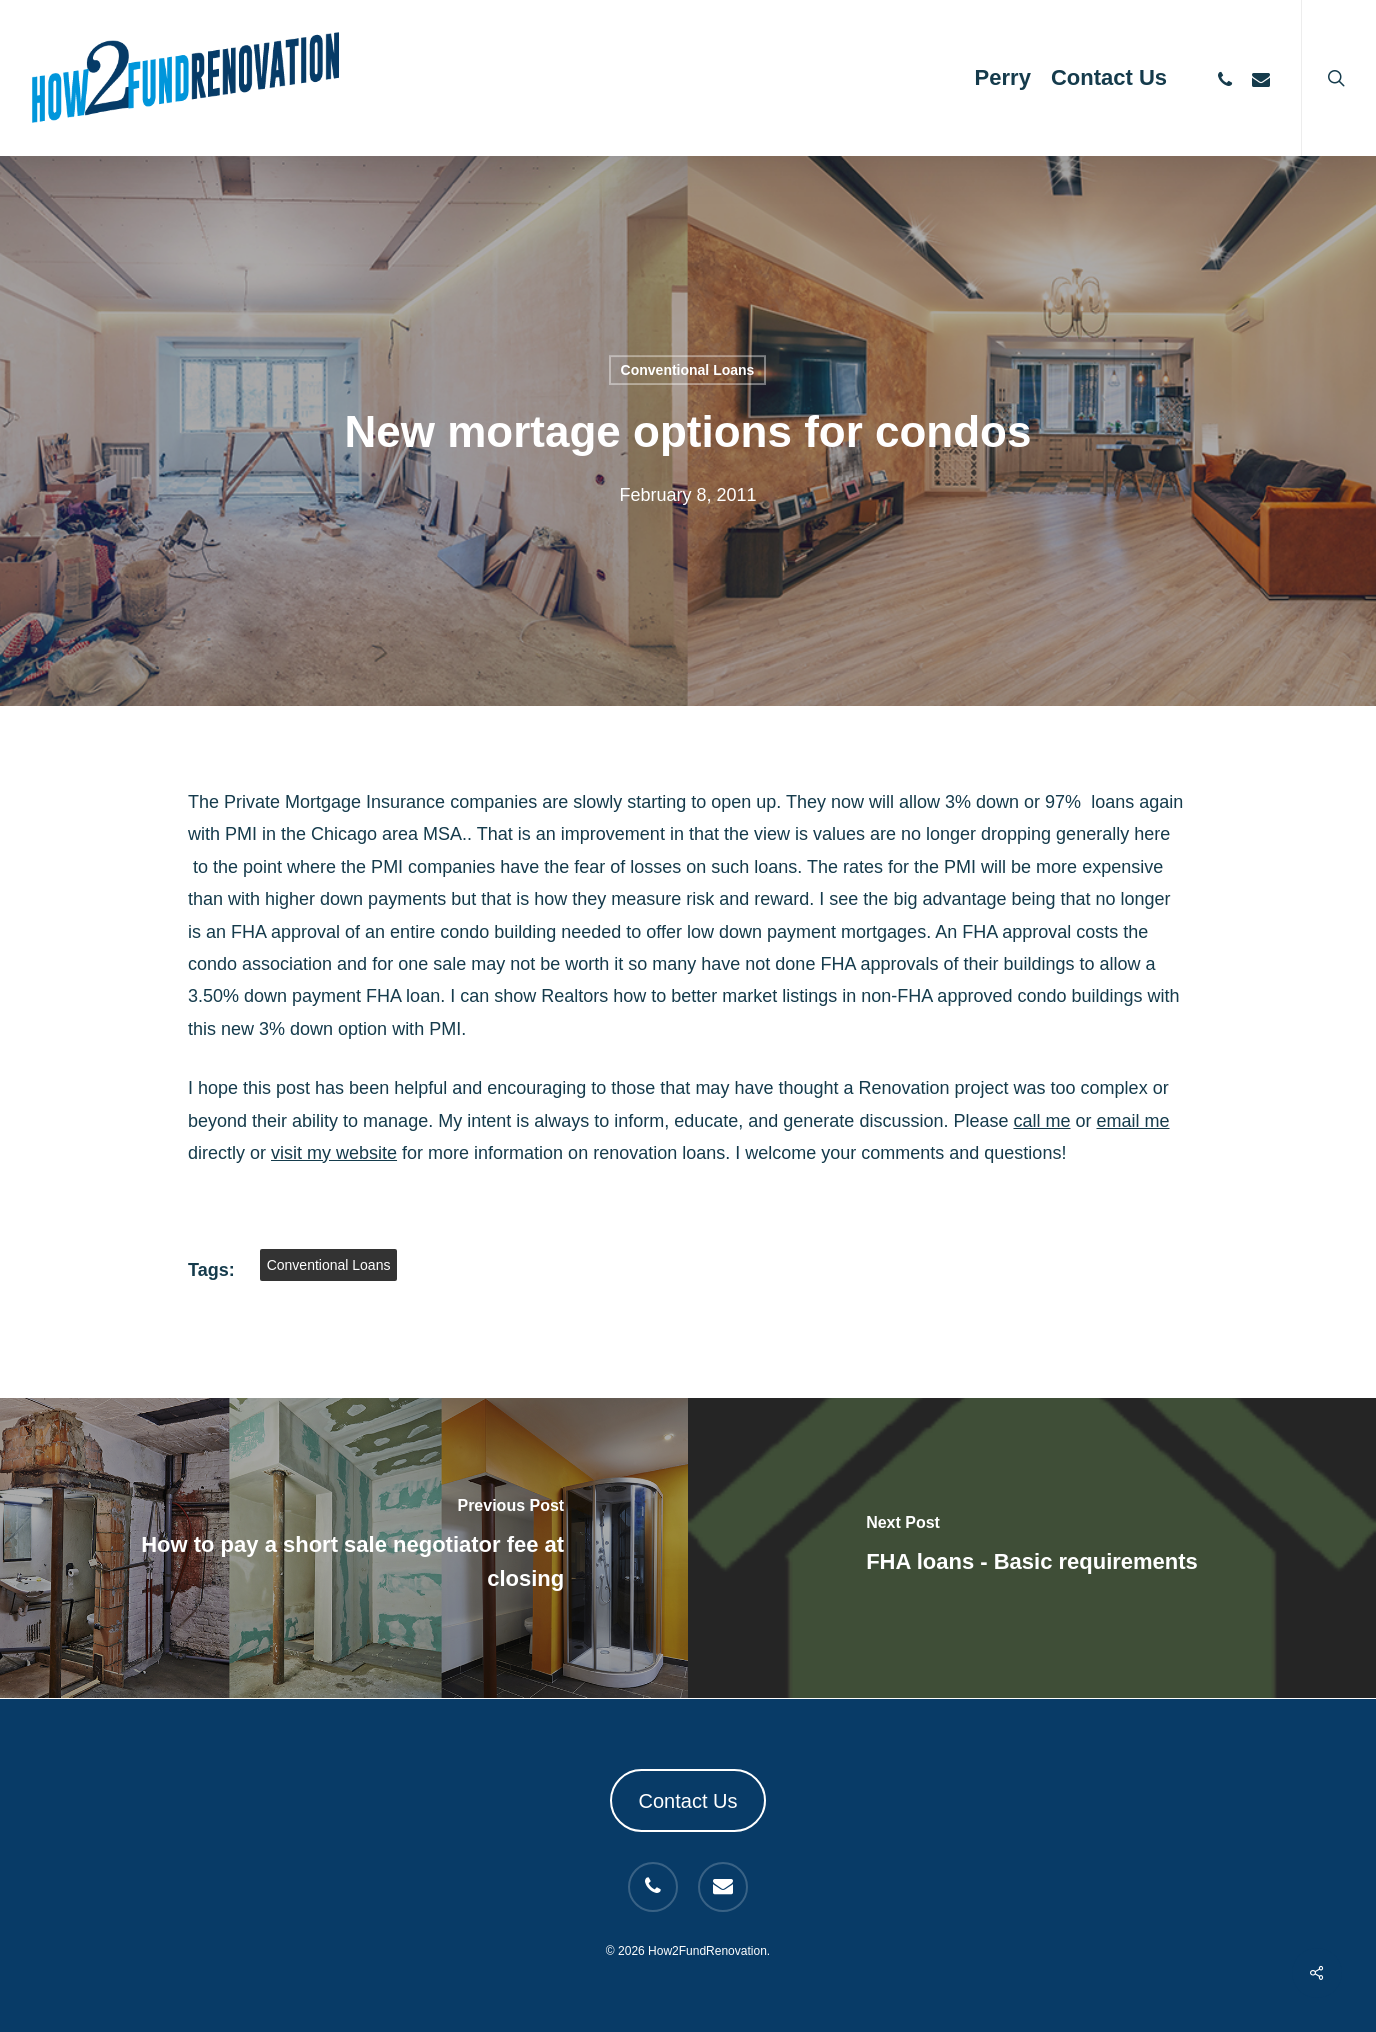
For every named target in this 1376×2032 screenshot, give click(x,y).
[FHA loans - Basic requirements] (1032, 1548)
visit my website (334, 1153)
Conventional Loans (688, 370)
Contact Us (688, 1801)
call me (1041, 1121)
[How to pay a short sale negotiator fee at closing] (344, 1548)
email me (1133, 1121)
